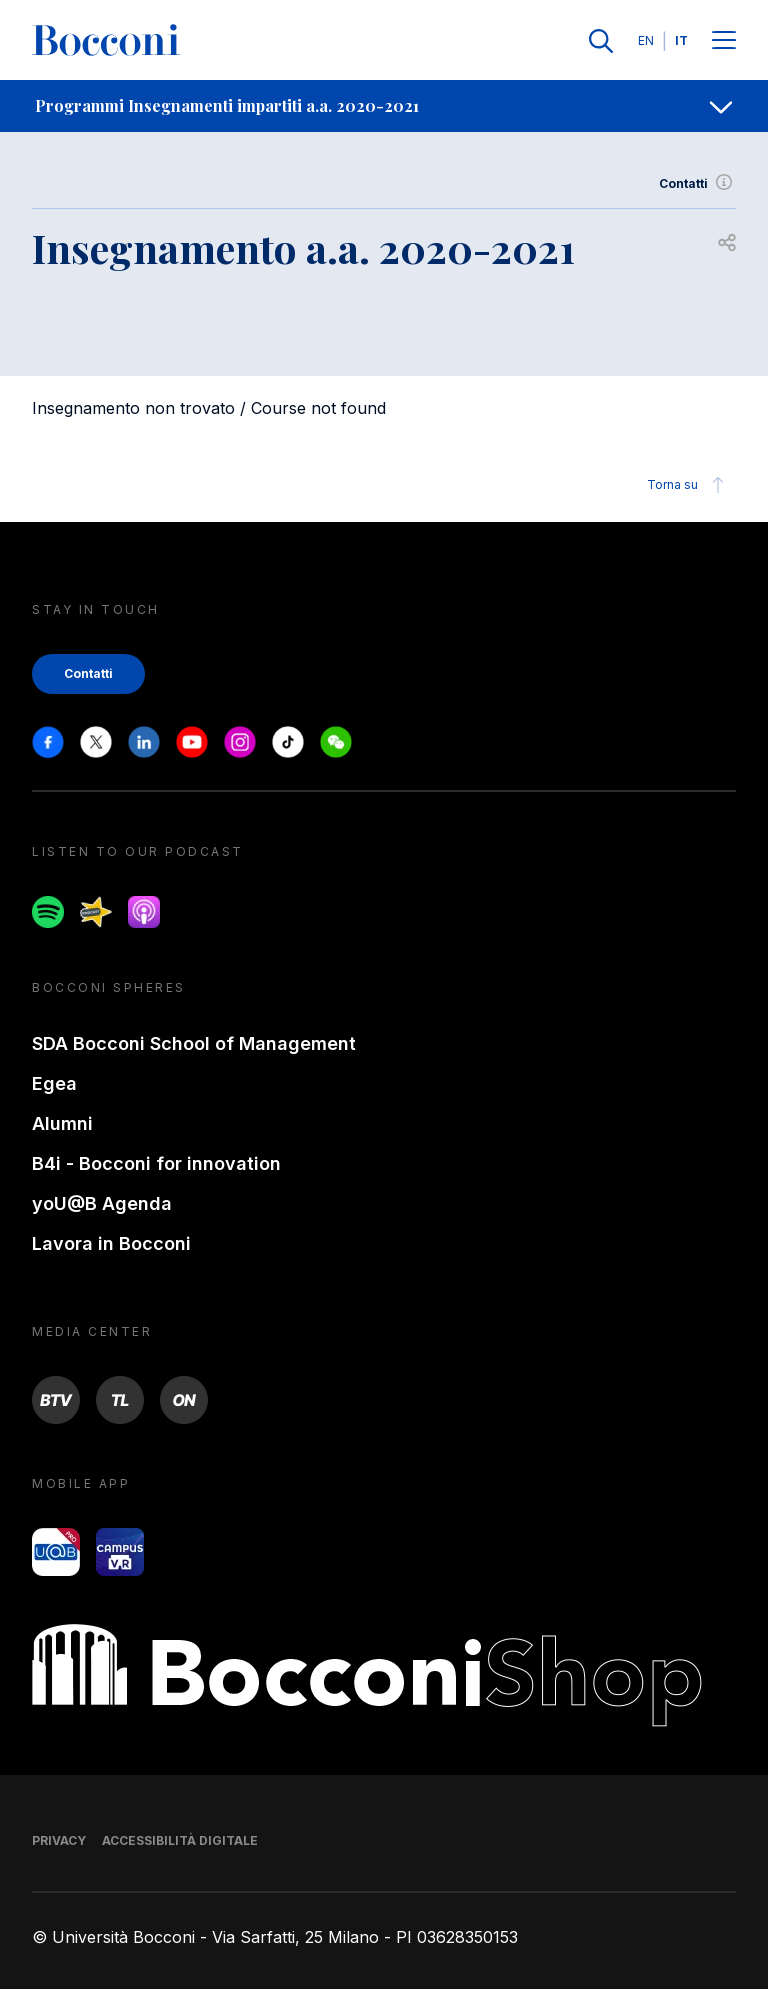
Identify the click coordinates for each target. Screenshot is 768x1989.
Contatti (697, 184)
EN (646, 40)
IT (681, 40)
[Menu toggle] (724, 41)
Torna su (688, 485)
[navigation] (384, 106)
